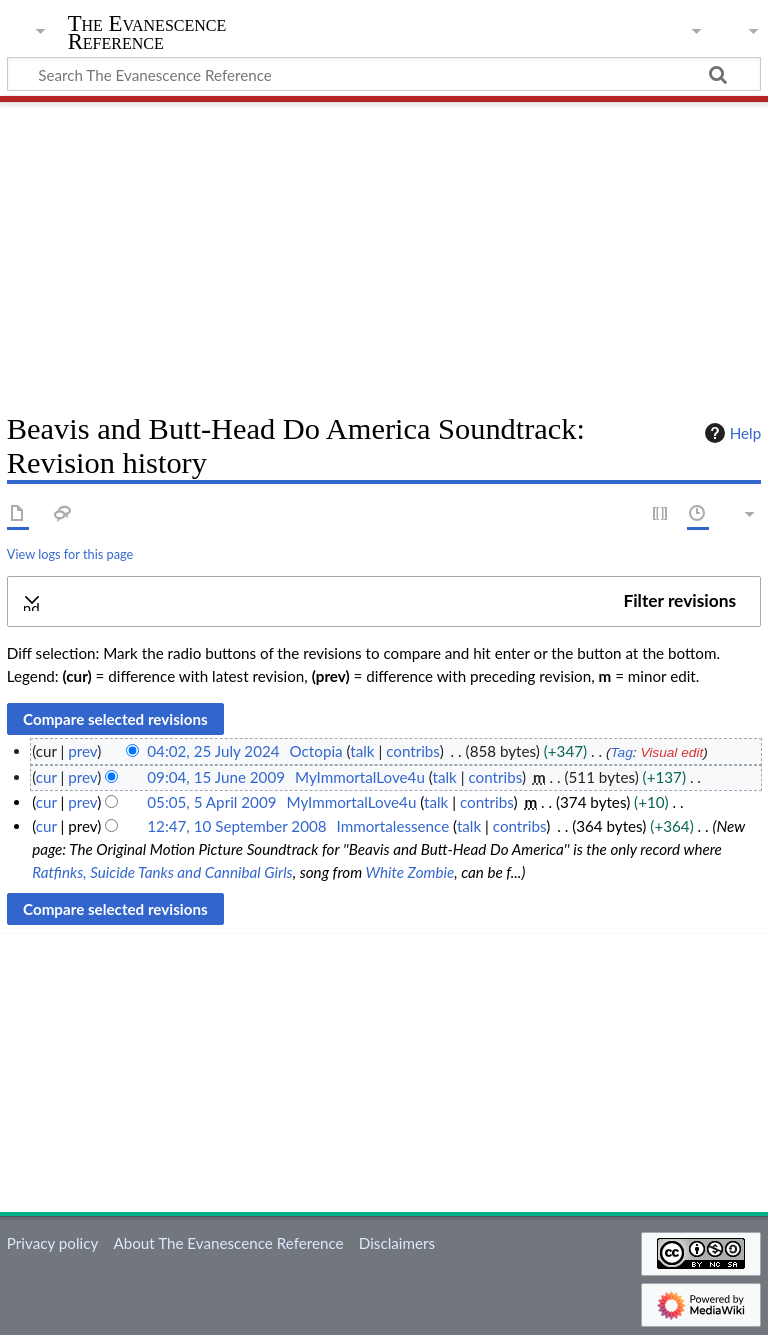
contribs (412, 751)
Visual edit (671, 752)
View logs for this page (70, 554)
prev (82, 751)
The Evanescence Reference (147, 33)
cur (46, 777)
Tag (621, 752)
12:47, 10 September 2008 (236, 826)
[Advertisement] (384, 250)
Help (730, 433)
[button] (384, 601)
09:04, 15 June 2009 (216, 777)
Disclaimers (397, 1243)
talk (362, 751)
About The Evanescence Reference (228, 1243)
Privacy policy (52, 1243)
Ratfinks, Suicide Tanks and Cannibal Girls (162, 872)
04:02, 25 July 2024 (213, 751)
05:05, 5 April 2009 (211, 802)
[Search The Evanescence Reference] (384, 74)
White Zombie (410, 872)
